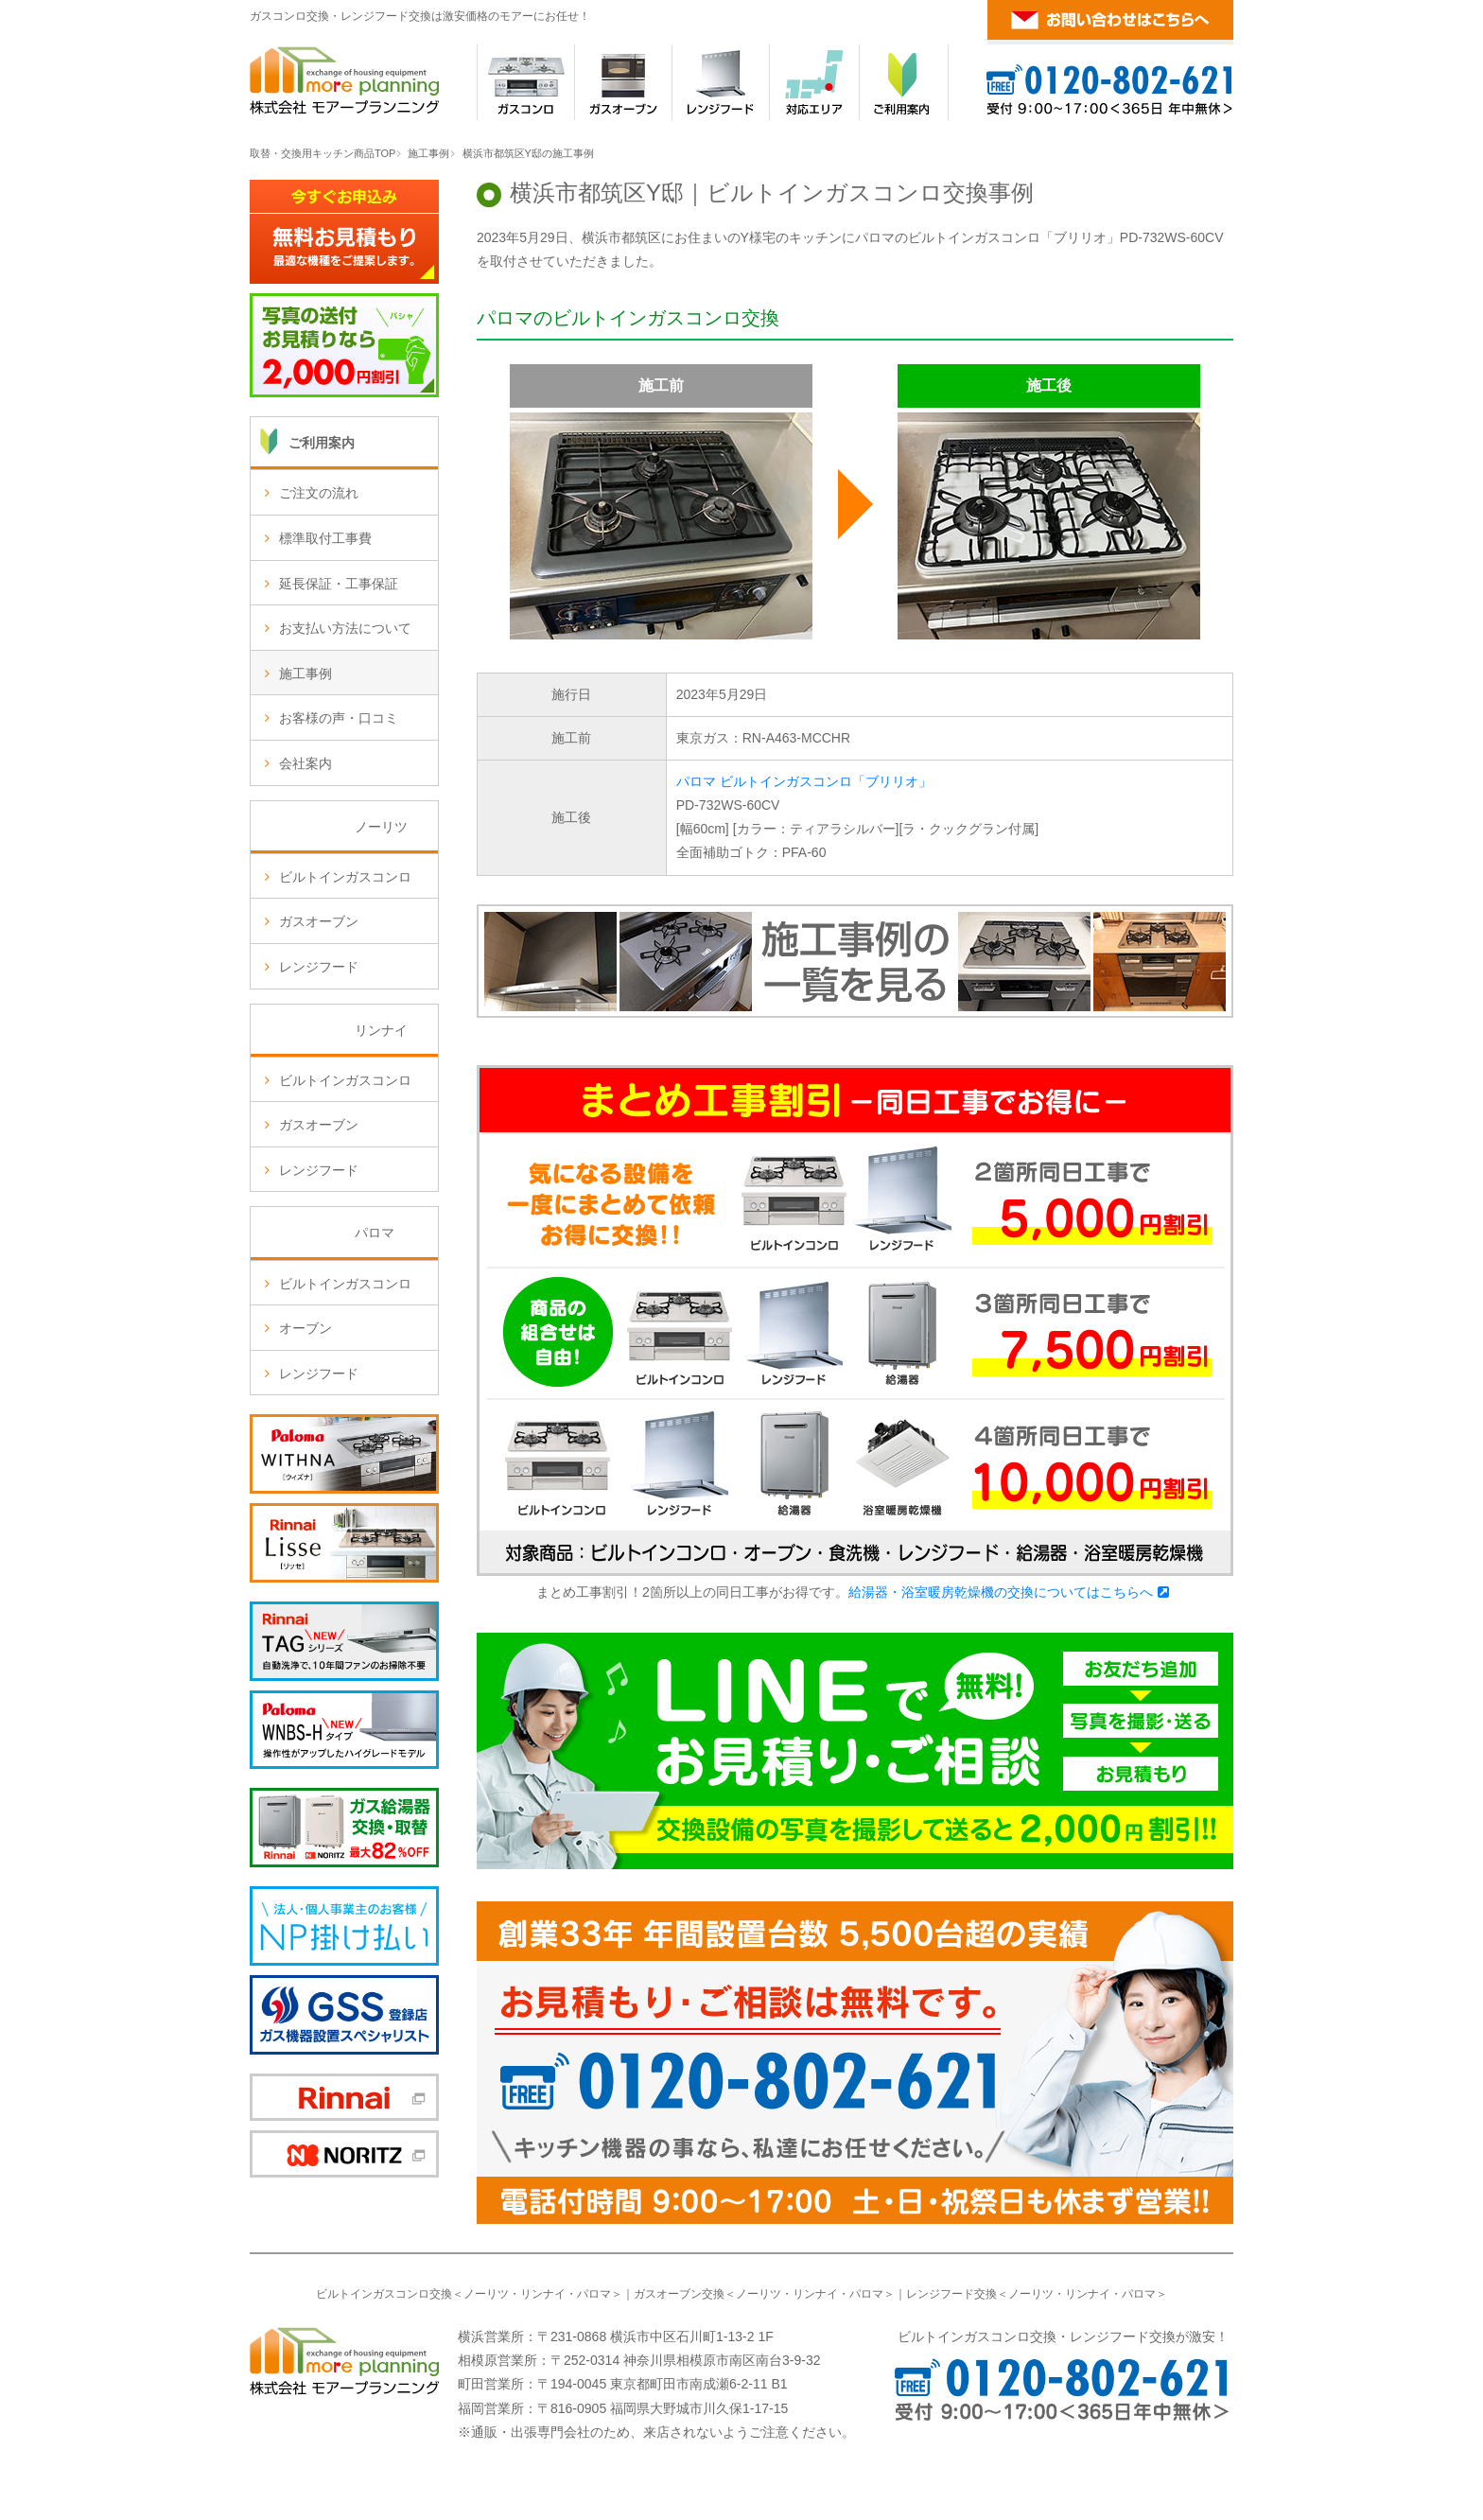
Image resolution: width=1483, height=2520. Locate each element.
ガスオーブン (318, 921)
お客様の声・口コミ (338, 718)
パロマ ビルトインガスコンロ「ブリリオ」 (804, 781)
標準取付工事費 (325, 538)
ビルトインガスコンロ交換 (384, 2294)
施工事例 (428, 153)
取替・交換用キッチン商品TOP (322, 153)
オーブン (305, 1328)
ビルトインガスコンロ (345, 876)
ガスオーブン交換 (679, 2294)
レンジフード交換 (951, 2294)
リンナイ (543, 2294)
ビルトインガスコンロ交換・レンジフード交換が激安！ (1063, 2336)
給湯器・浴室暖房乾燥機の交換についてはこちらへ (1000, 1592)
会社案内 (305, 763)
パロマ (594, 2294)
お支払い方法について (345, 628)
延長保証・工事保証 (338, 583)
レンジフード (318, 966)
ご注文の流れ (318, 492)
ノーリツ (486, 2294)
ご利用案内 (321, 442)
